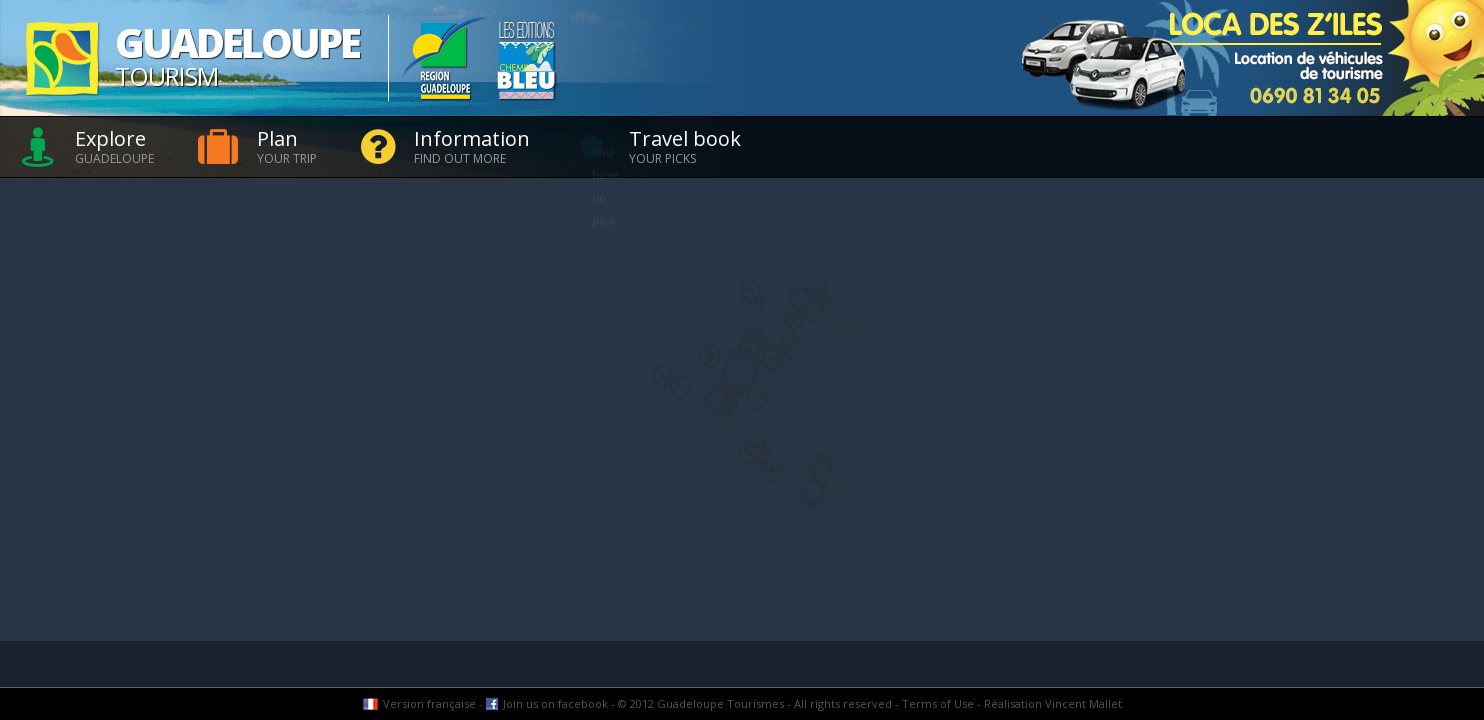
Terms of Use (938, 703)
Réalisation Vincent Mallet (1053, 703)
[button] (663, 378)
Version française (429, 703)
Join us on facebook (555, 703)
